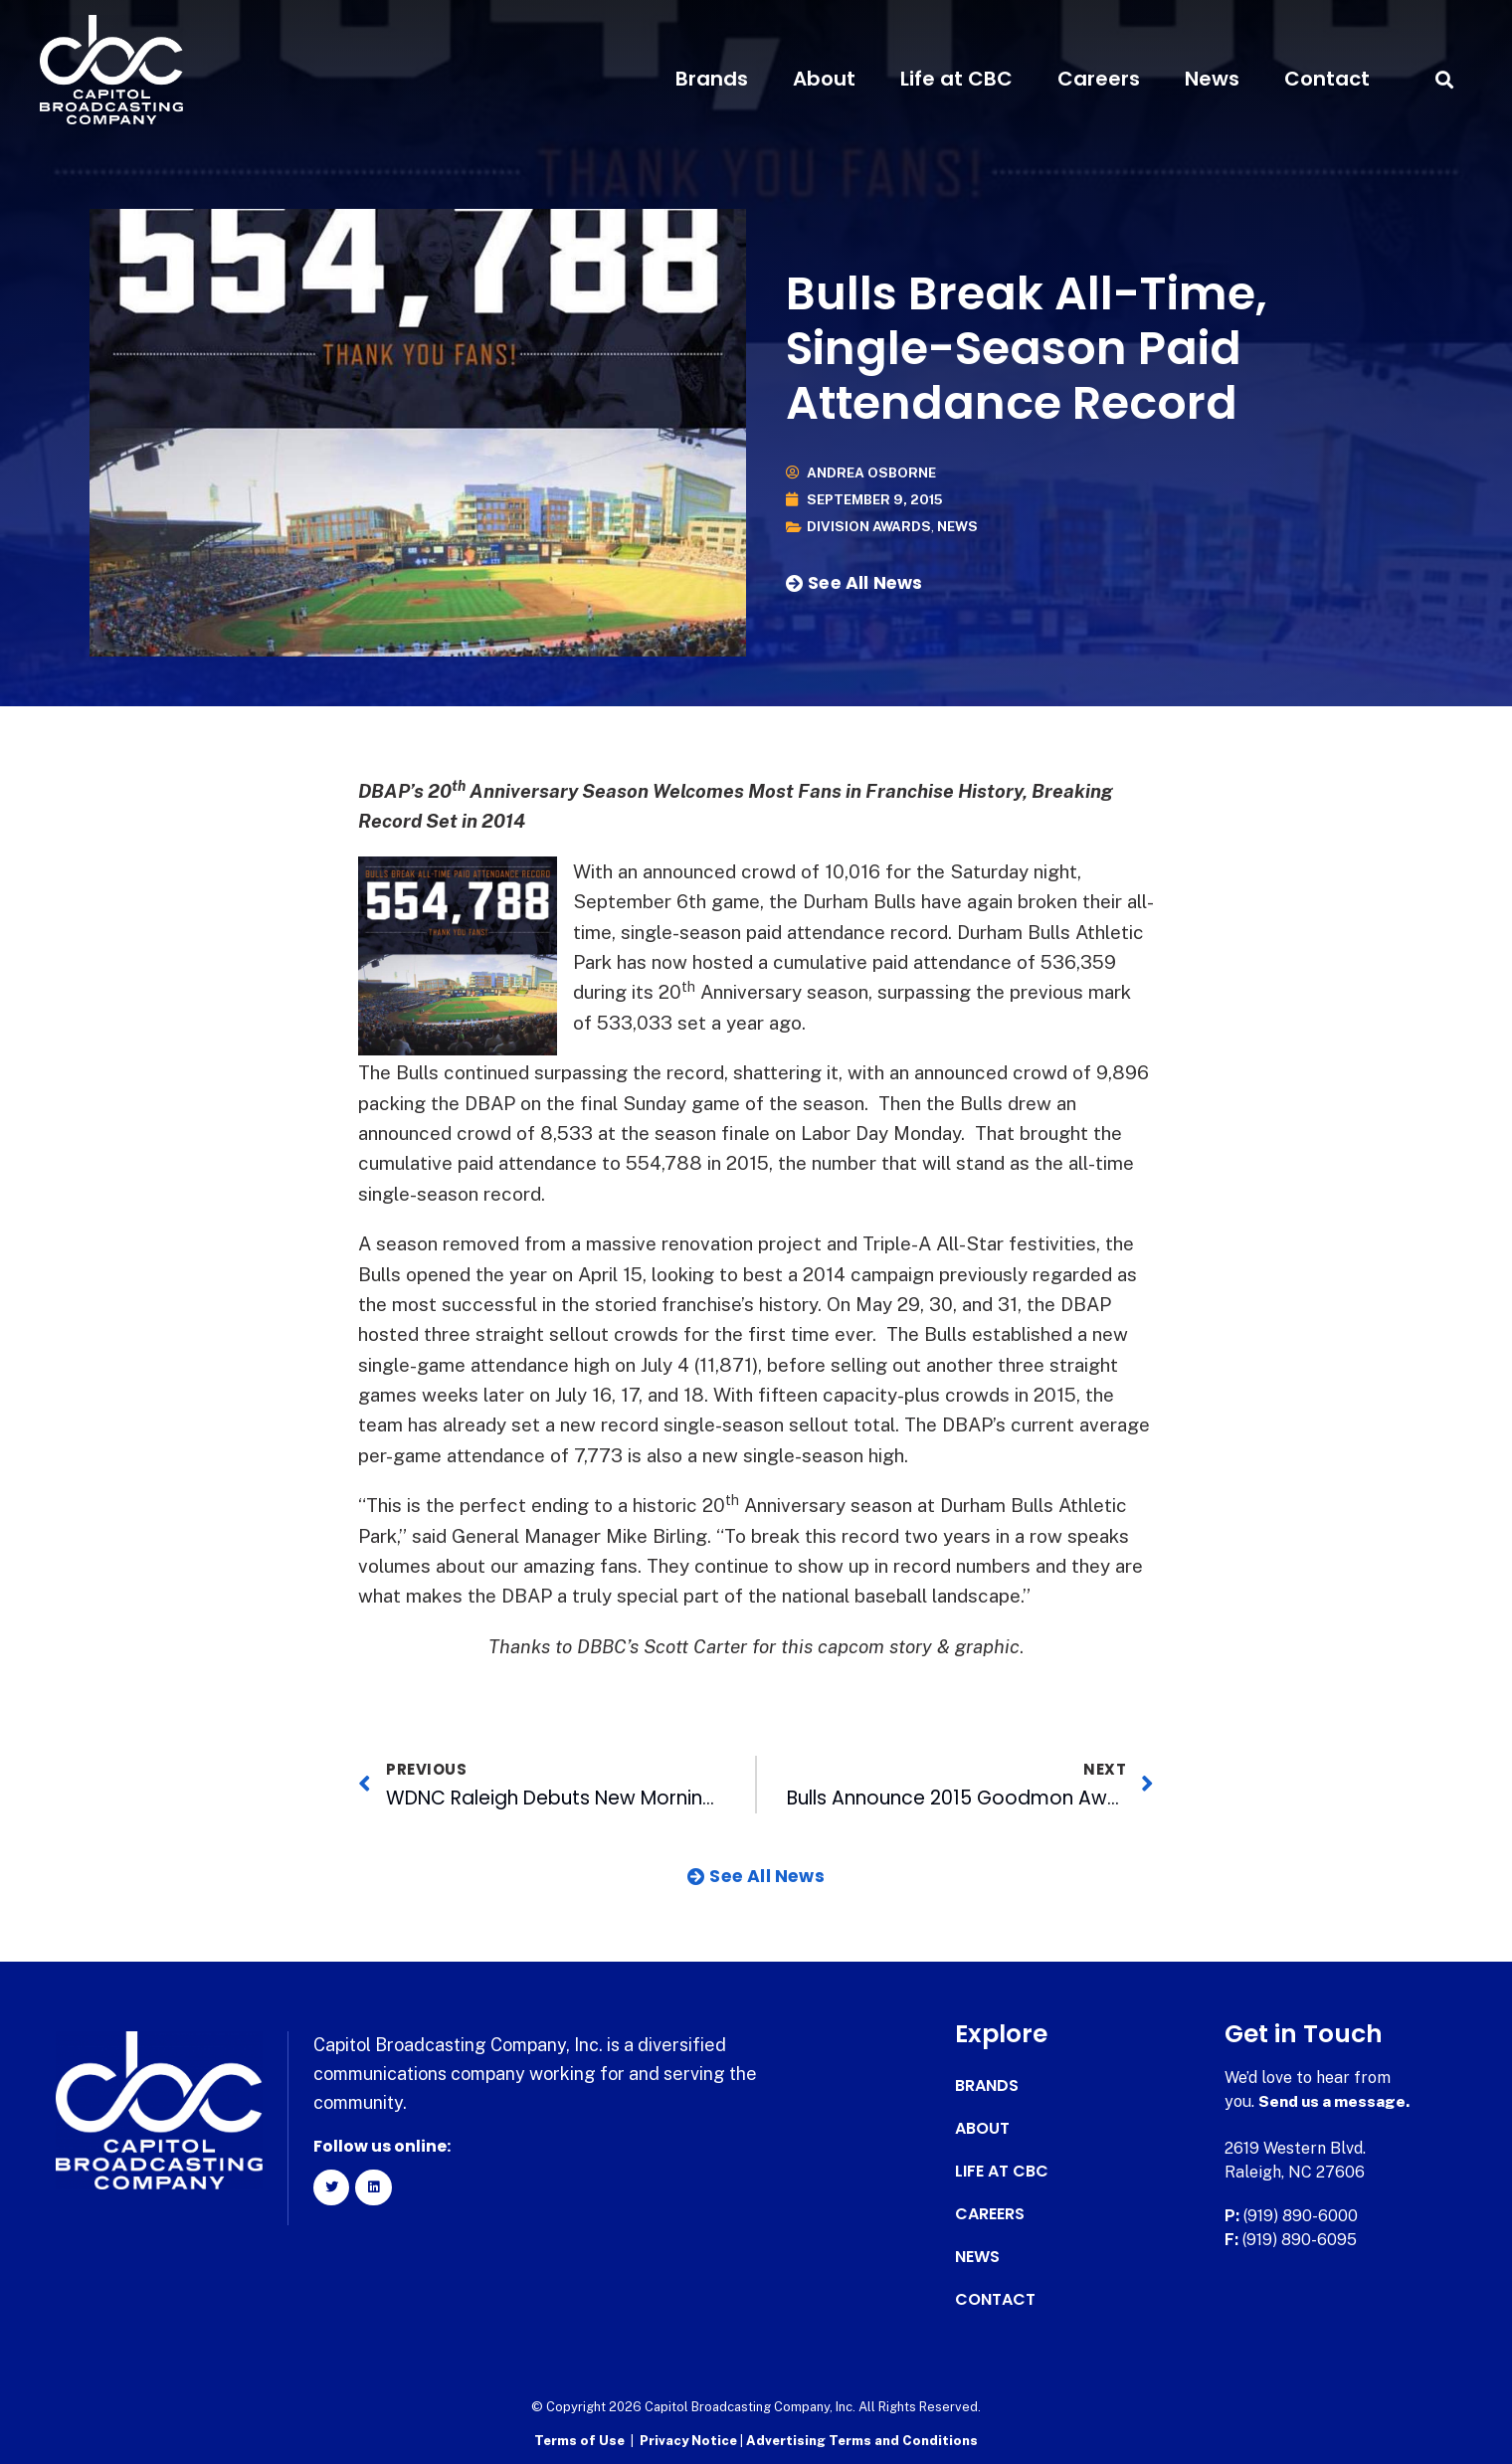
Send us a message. (1335, 2101)
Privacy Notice (690, 2439)
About (824, 79)
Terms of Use (579, 2439)
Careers (1098, 79)
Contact (1327, 79)
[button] (1443, 79)
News (1212, 79)
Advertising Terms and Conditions (862, 2439)
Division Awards (870, 527)
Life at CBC (956, 79)
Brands (711, 79)
